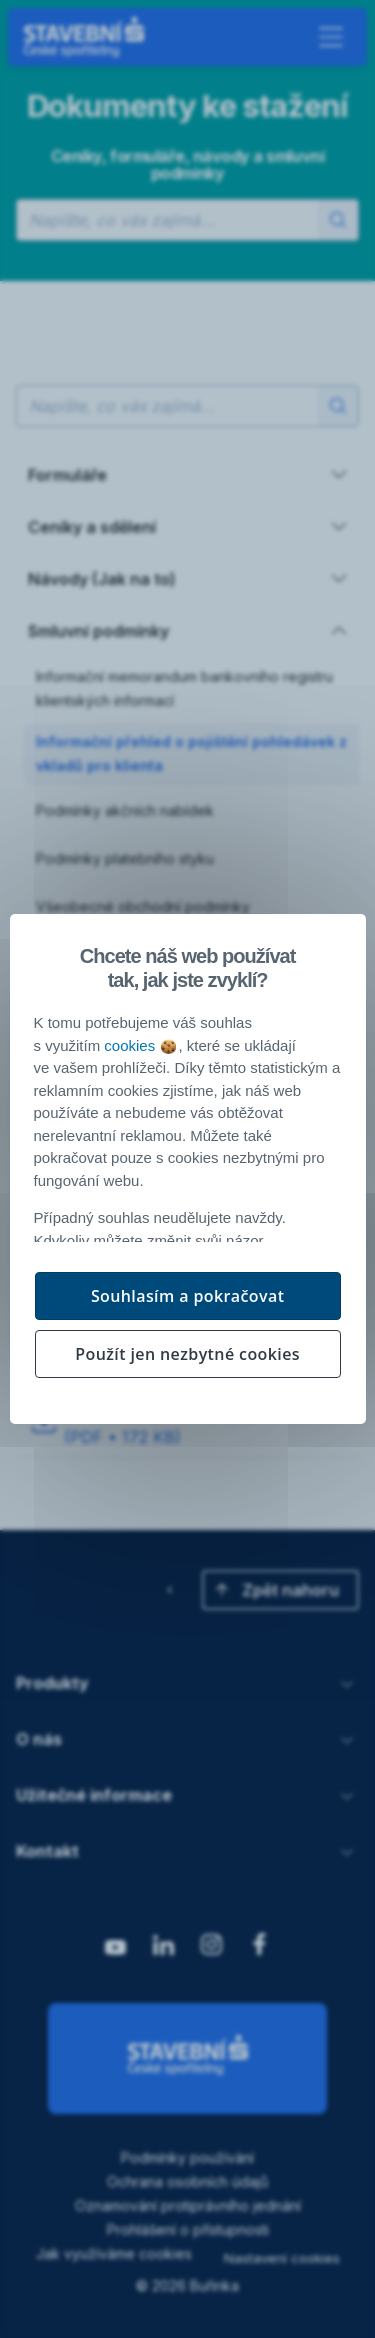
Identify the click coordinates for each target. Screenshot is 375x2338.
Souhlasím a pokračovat (188, 1296)
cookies (140, 1045)
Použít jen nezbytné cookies (187, 1354)
